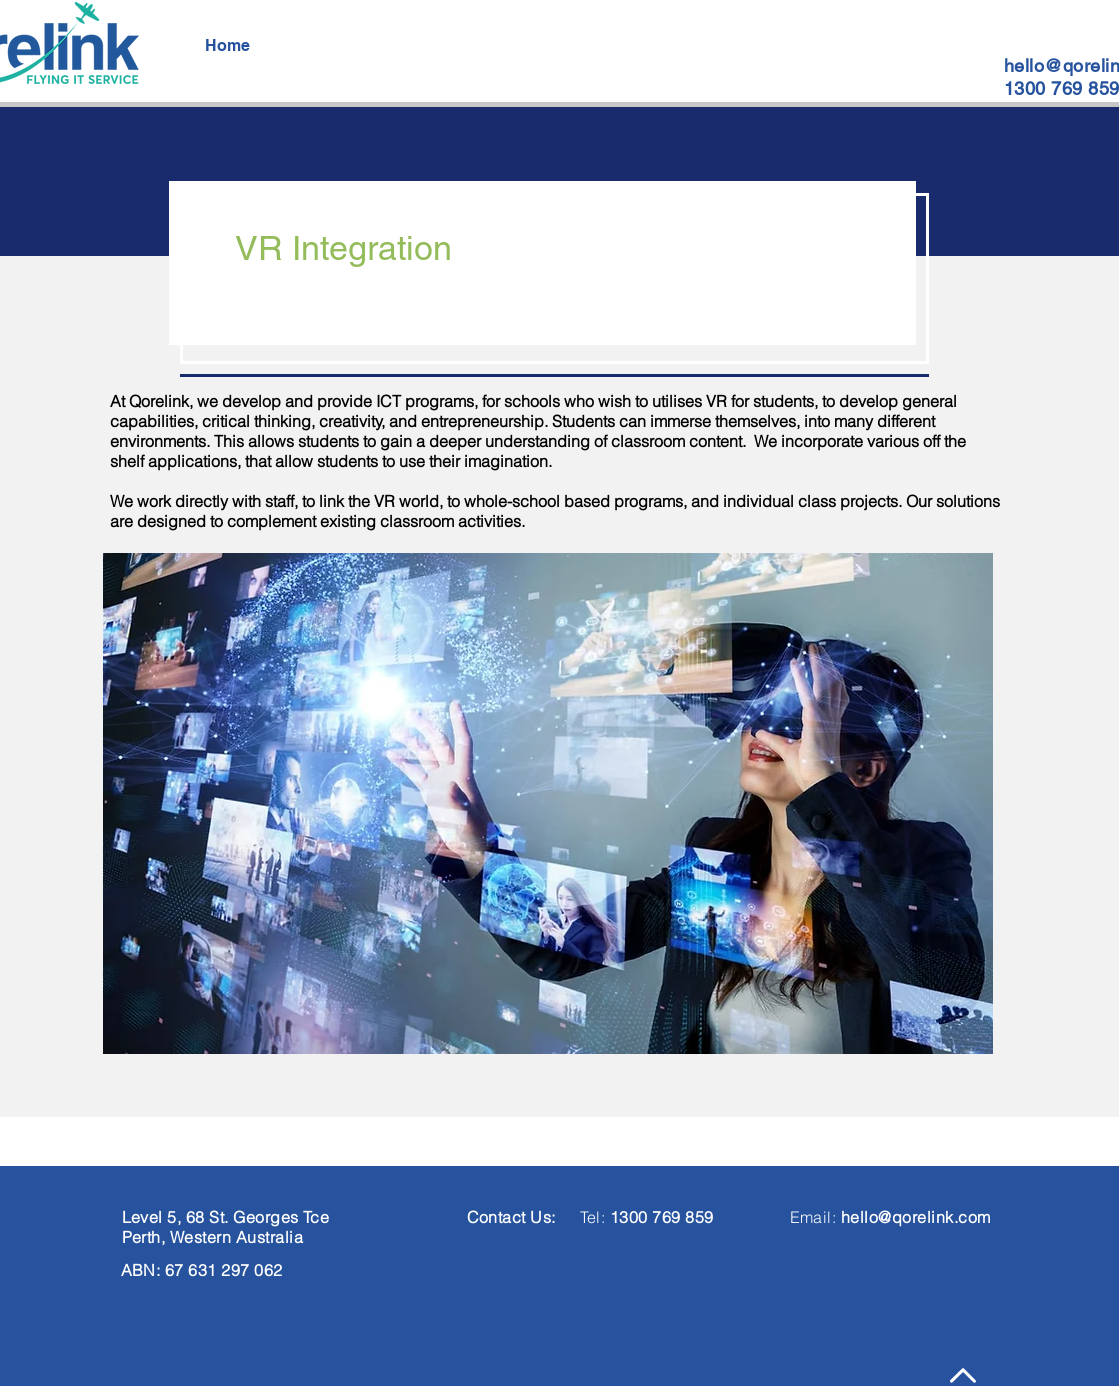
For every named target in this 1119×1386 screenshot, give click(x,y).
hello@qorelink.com (916, 1217)
